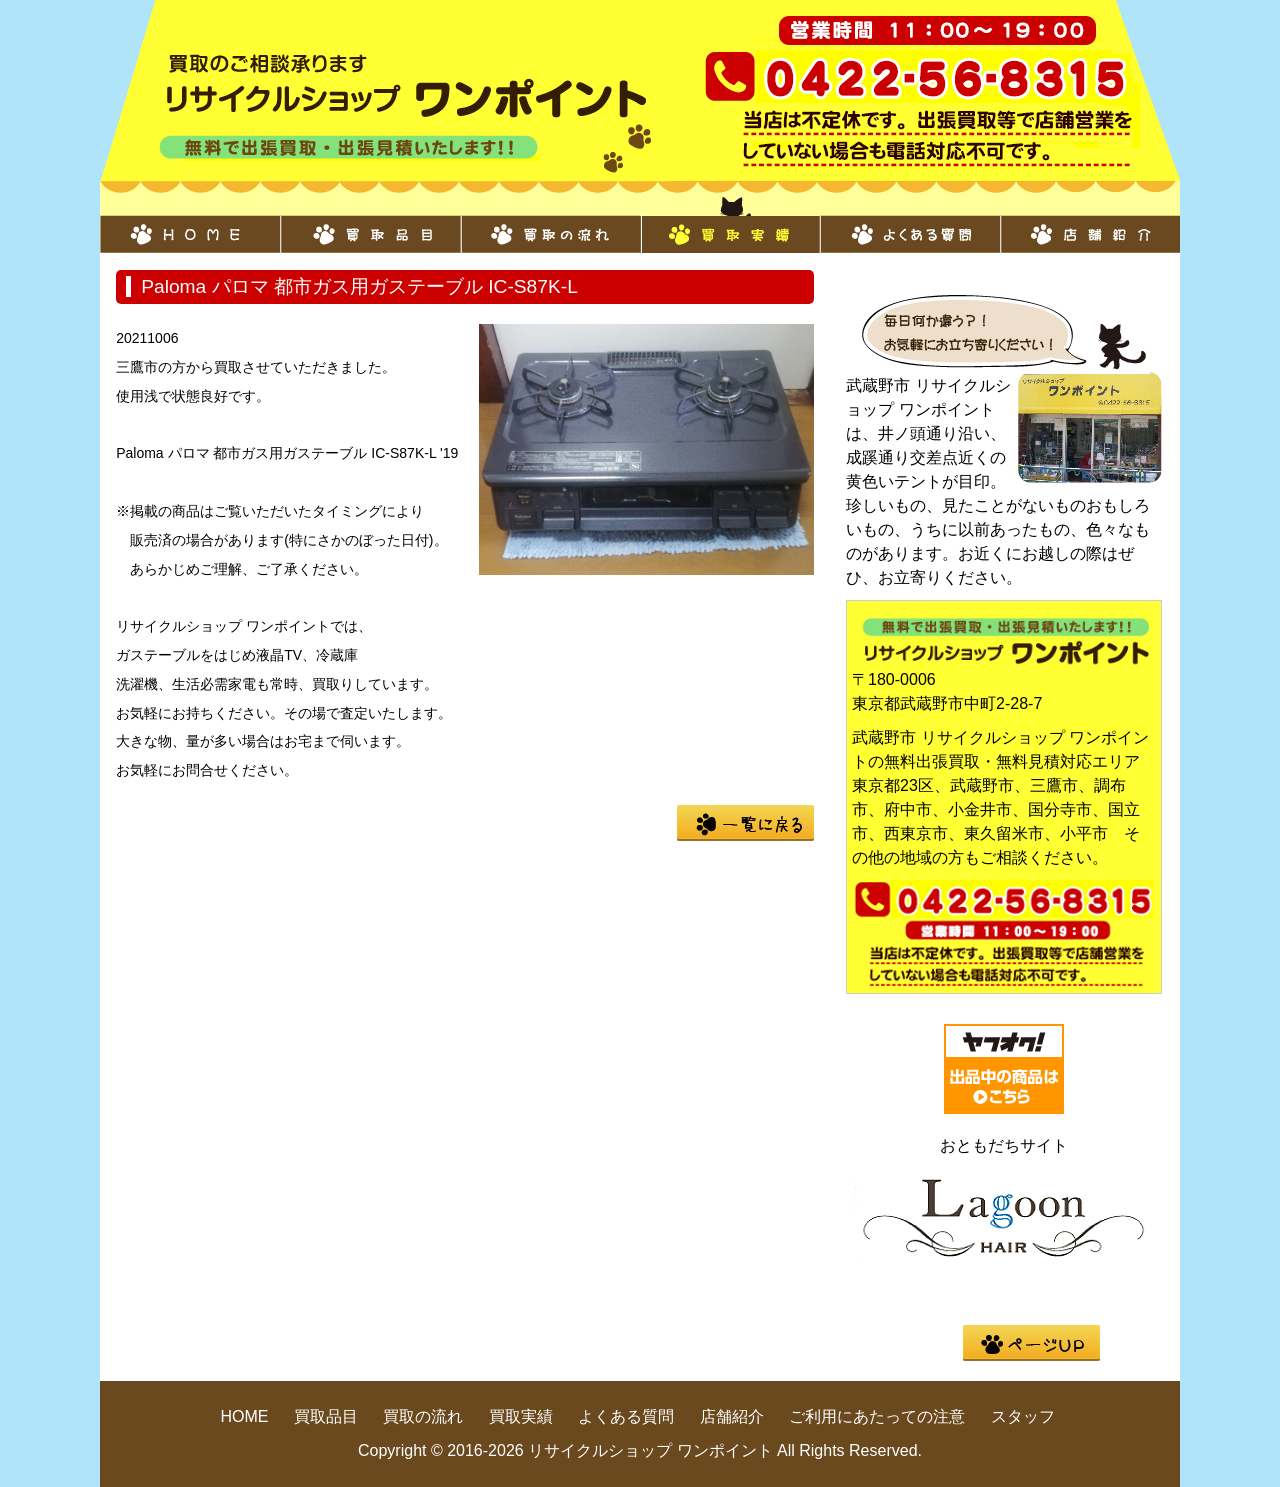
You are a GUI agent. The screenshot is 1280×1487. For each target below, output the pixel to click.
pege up (1031, 1343)
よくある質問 (910, 224)
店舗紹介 (1090, 224)
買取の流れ (550, 224)
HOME (190, 224)
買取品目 (370, 224)
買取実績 (730, 224)
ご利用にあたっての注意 (877, 1416)
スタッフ (1023, 1416)
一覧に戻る (745, 823)
